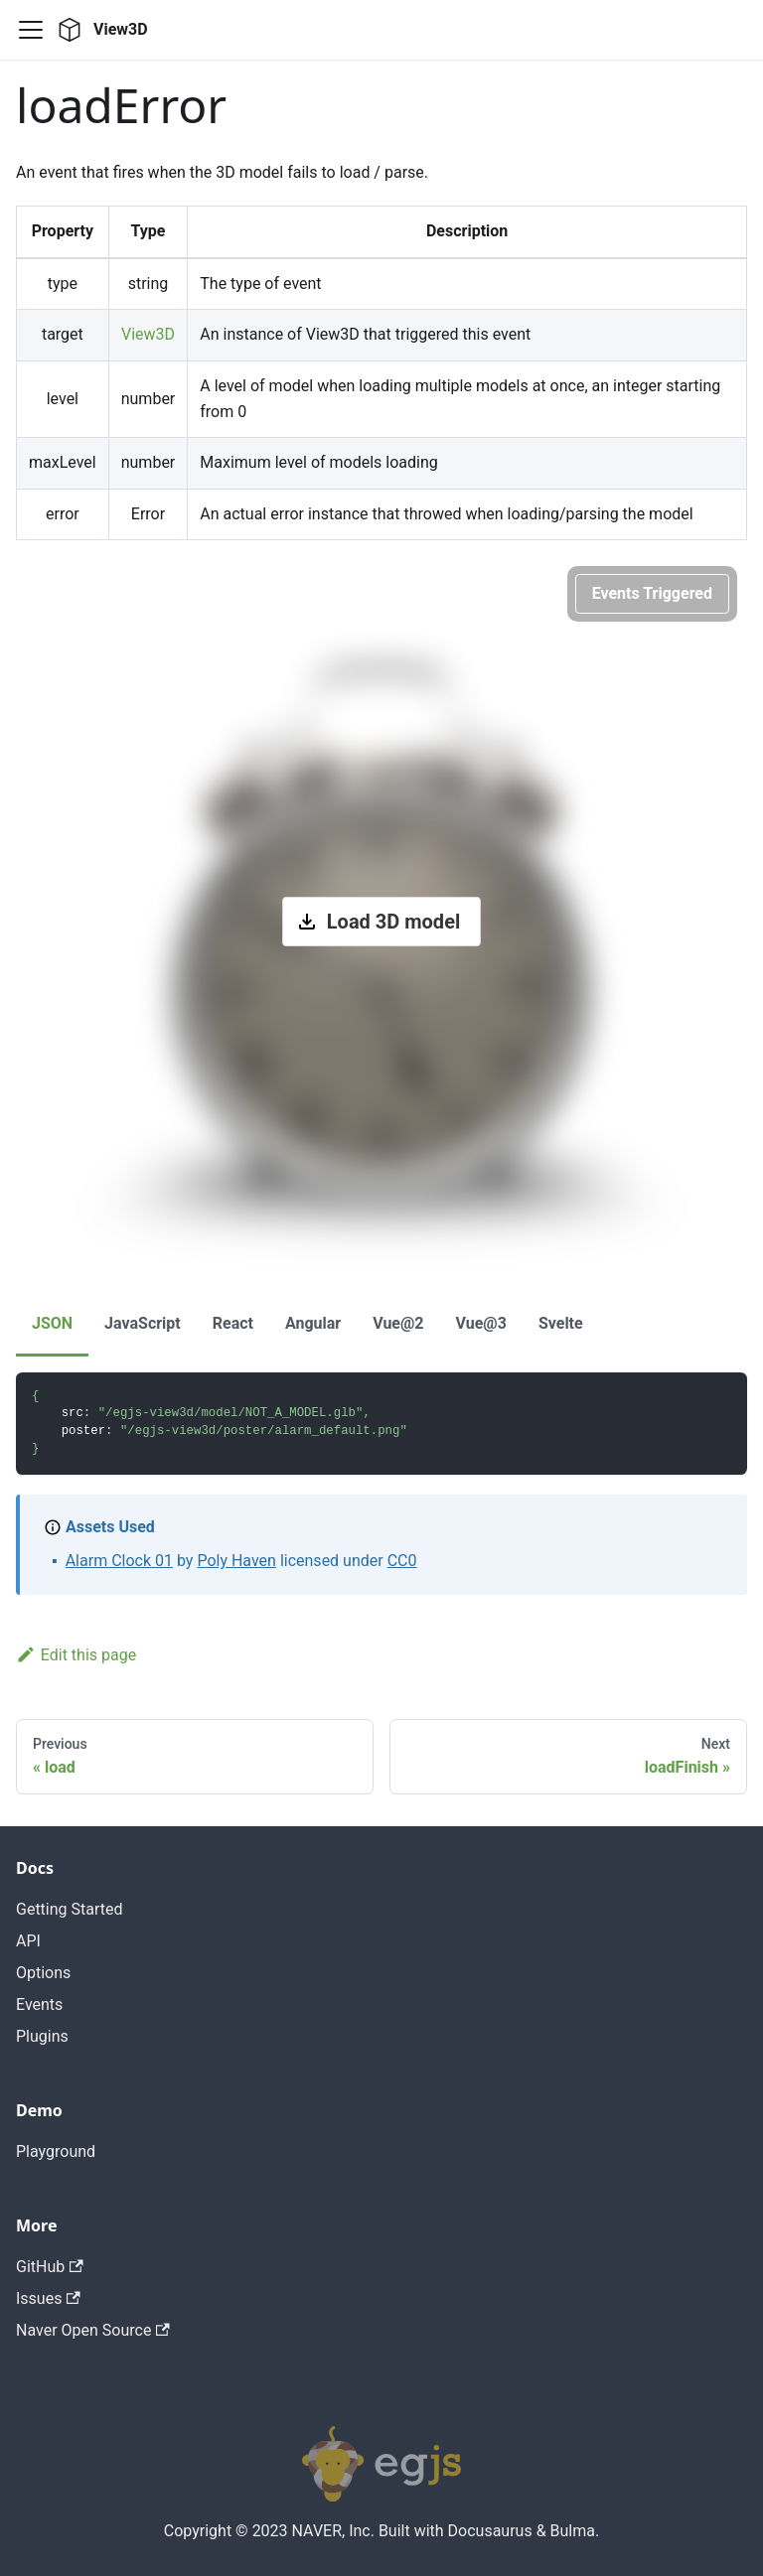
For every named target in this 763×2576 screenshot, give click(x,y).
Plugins (42, 2036)
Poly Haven (236, 1560)
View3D (148, 334)
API (28, 1941)
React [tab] (233, 1323)
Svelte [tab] (560, 1323)
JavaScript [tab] (142, 1323)
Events (39, 2004)
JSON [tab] (52, 1323)
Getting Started (69, 1909)
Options (43, 1972)
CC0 (402, 1560)
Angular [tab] (313, 1323)
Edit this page (76, 1655)
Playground (55, 2151)
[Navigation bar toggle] (31, 30)
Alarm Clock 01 (119, 1560)
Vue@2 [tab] (398, 1323)
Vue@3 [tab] (481, 1323)
